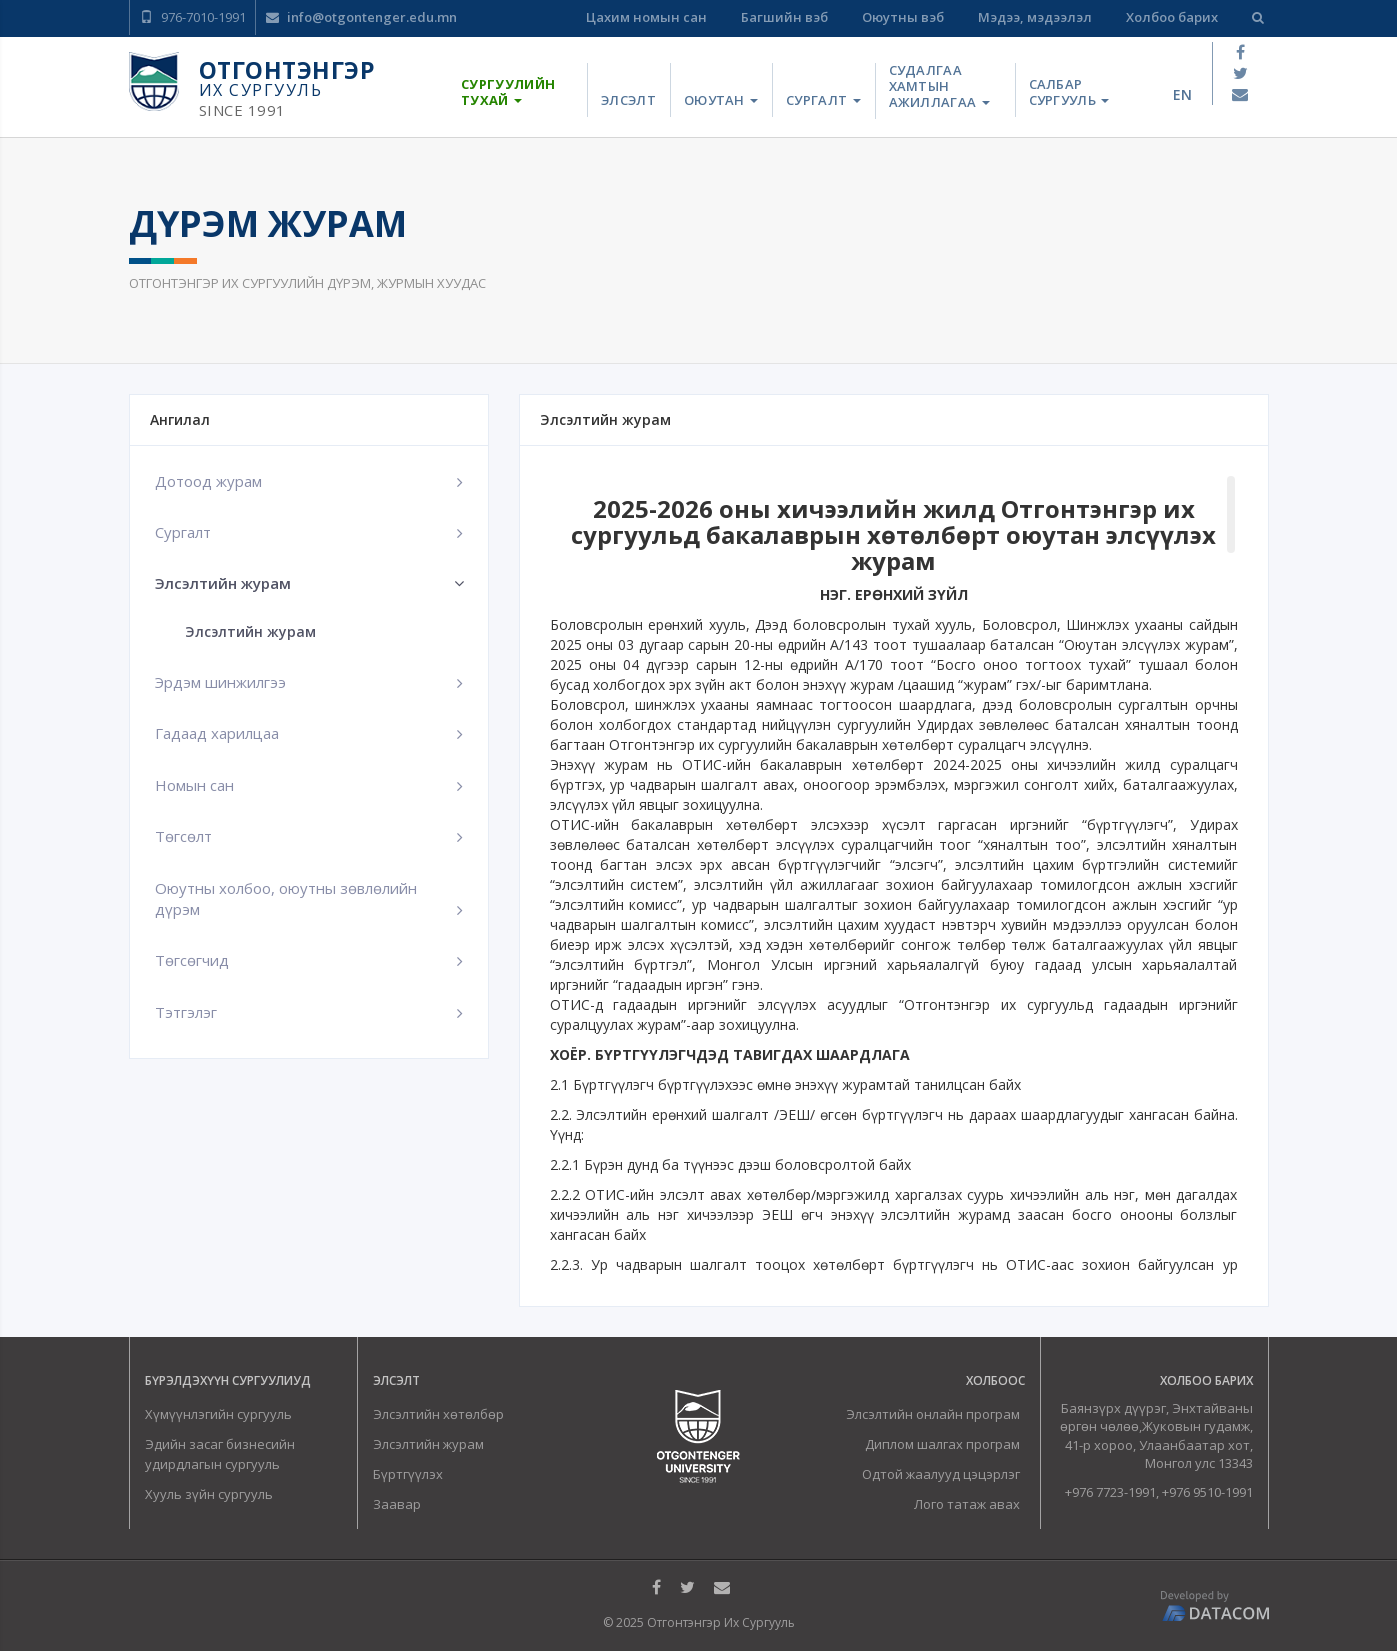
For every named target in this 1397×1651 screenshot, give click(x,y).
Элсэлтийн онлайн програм (933, 1414)
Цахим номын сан (646, 17)
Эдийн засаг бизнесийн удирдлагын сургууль (220, 1454)
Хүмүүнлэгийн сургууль (218, 1414)
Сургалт (823, 100)
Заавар (397, 1504)
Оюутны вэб (903, 17)
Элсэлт (628, 100)
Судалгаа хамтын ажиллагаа (939, 86)
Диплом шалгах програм (942, 1444)
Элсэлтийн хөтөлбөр (438, 1414)
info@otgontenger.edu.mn (361, 17)
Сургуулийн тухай (508, 92)
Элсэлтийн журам (250, 631)
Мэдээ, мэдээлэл (1035, 17)
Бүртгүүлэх (408, 1474)
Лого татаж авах (967, 1504)
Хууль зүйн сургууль (209, 1494)
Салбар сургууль (1069, 92)
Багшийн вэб (784, 17)
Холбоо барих (1172, 17)
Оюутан (721, 100)
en (1182, 94)
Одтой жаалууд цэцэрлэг (941, 1474)
